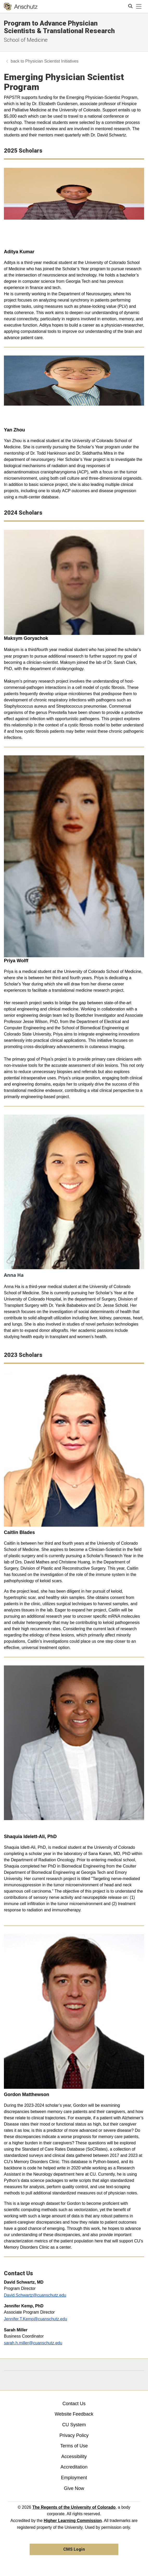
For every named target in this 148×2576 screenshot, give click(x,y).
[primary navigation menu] (139, 6)
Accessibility (74, 2456)
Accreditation (73, 2467)
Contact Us (74, 2403)
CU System (74, 2424)
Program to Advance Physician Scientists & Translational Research (59, 27)
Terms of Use (74, 2445)
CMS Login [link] (74, 2549)
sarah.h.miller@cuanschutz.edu (33, 2343)
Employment (74, 2477)
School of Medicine (26, 40)
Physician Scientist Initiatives (52, 61)
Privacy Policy (73, 2435)
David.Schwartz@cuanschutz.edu (35, 2295)
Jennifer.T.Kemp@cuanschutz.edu (35, 2319)
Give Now (74, 2488)
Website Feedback (74, 2414)
